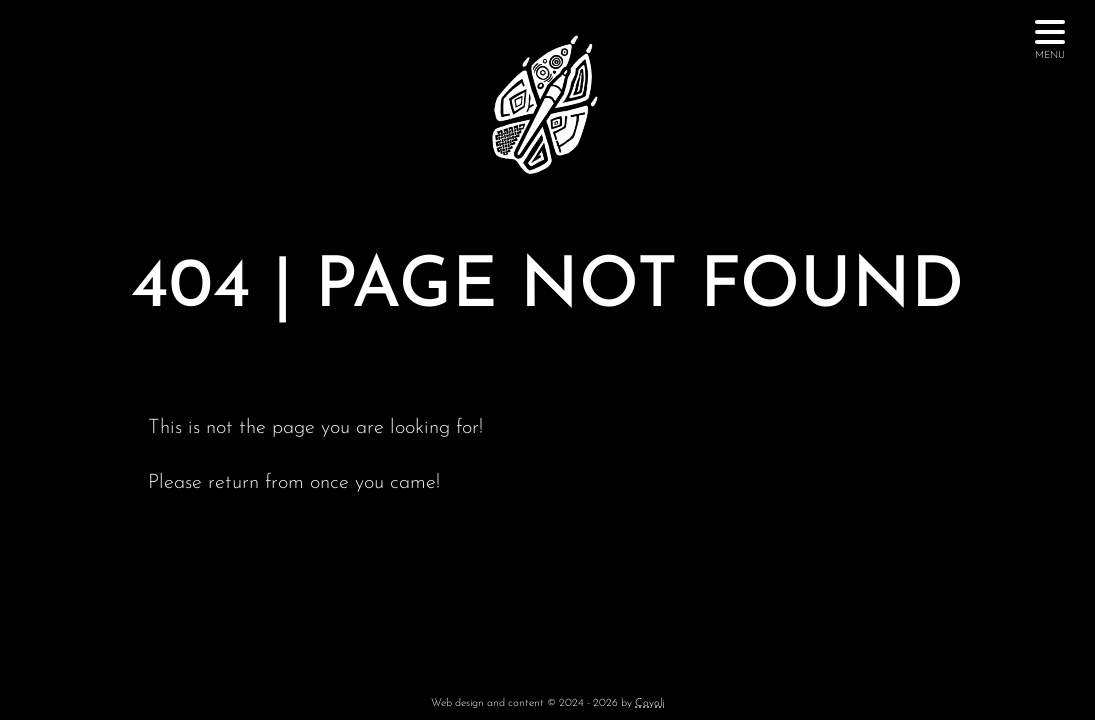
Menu (1050, 45)
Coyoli (649, 703)
